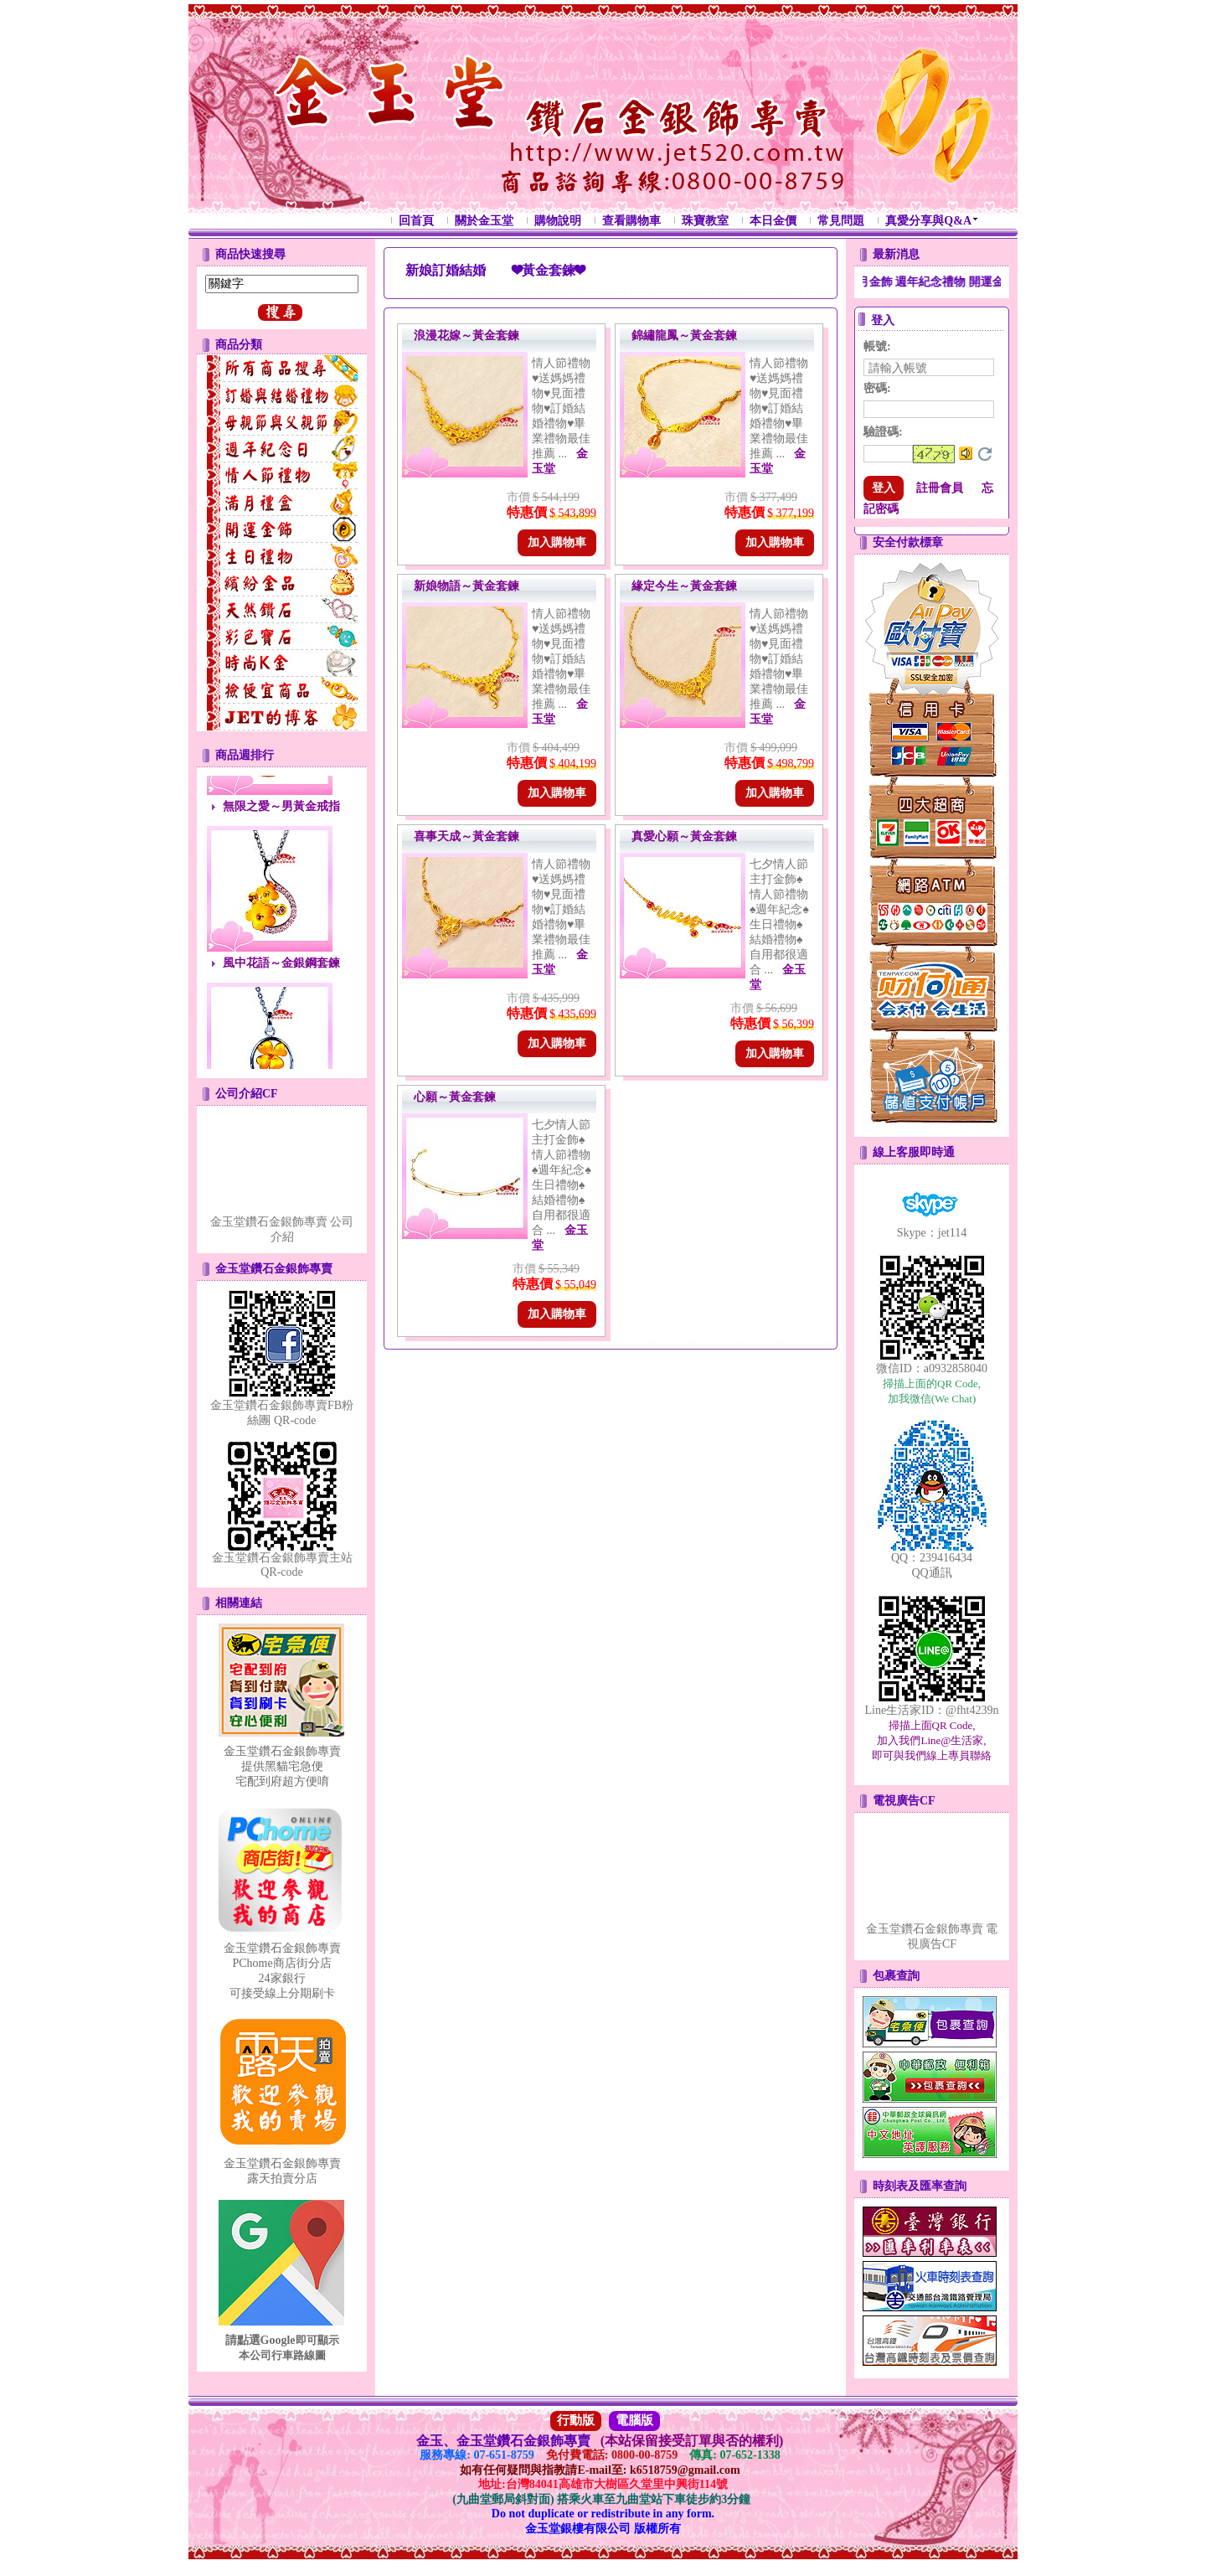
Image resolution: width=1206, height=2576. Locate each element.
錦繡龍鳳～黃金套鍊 (684, 335)
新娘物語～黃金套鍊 (466, 586)
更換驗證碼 (985, 454)
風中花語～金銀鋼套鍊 (281, 991)
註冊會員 (939, 488)
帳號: (877, 346)
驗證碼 (883, 432)
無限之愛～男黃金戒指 (281, 835)
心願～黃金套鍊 (455, 1097)
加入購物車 (557, 542)
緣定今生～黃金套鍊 (684, 586)
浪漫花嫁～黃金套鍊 (466, 335)
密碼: (877, 388)
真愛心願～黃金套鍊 (684, 836)
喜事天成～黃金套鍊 (466, 836)
